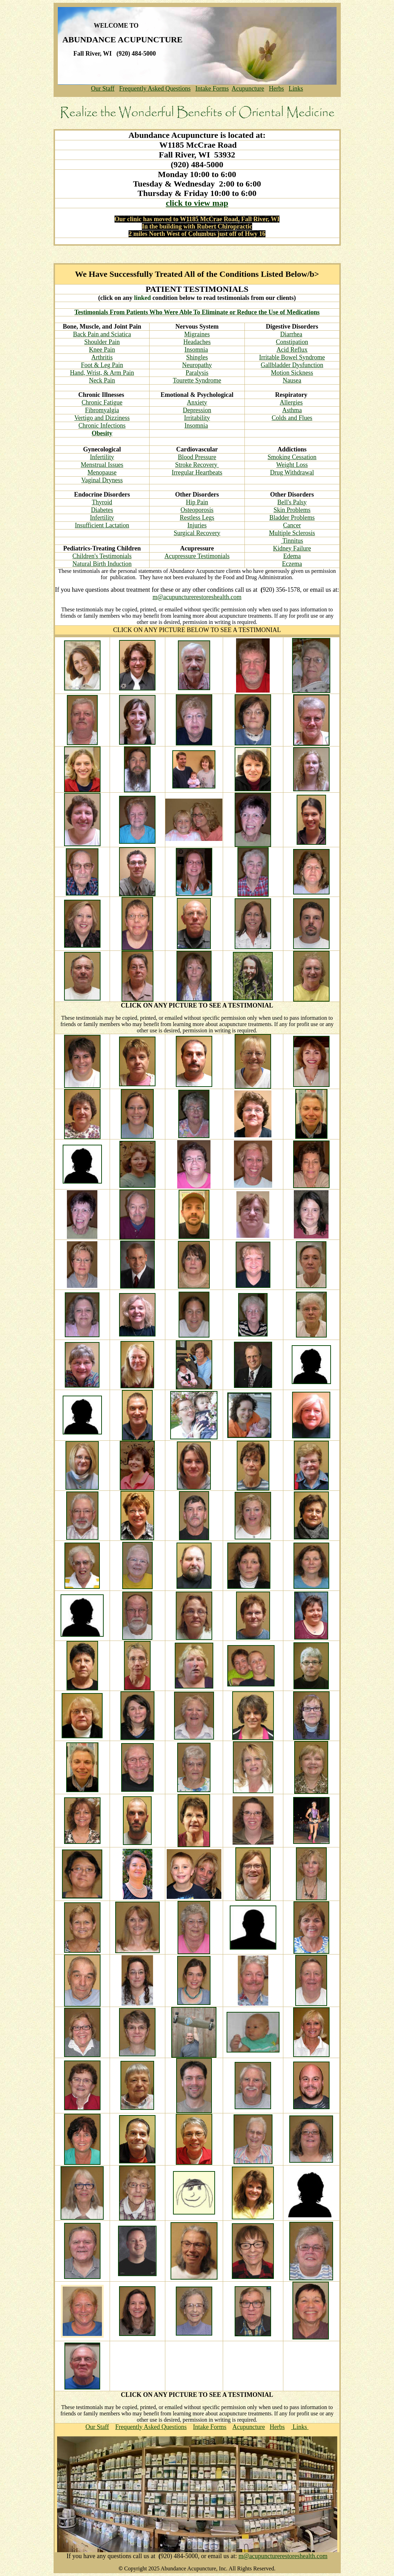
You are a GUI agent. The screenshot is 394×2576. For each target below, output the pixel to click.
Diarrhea (291, 334)
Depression (197, 410)
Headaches (197, 341)
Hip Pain (197, 502)
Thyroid (102, 502)
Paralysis (197, 372)
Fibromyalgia (102, 410)
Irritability (197, 417)
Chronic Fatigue (102, 402)
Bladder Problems (291, 517)
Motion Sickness (292, 372)
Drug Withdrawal (292, 472)
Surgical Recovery (197, 532)
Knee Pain (102, 349)
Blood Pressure (197, 457)
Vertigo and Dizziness (102, 417)
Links (296, 88)
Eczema (292, 563)
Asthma (292, 410)
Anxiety (197, 402)
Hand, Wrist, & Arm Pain (102, 372)
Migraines (197, 334)
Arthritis (102, 357)
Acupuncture (247, 88)
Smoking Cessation (292, 457)
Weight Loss (292, 464)
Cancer (292, 525)
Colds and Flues (292, 417)
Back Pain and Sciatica (102, 334)
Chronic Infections (101, 425)
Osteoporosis (197, 509)
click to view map (197, 203)
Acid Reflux (292, 349)
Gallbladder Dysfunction (292, 365)
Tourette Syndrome (197, 380)
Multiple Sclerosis (292, 532)
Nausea (292, 380)
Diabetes (102, 509)
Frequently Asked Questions (155, 88)
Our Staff (103, 88)
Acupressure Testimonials (197, 556)
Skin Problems (292, 509)
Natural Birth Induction (102, 563)
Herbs (276, 88)
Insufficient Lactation (102, 525)
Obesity (102, 433)
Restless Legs (197, 517)
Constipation (292, 341)
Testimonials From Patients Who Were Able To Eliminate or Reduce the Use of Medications (196, 312)
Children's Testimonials (102, 556)
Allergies (291, 402)
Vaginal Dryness (102, 480)
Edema (292, 556)
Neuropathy (197, 365)
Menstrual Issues (102, 464)
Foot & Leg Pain (102, 365)
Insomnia (196, 349)
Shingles (197, 357)
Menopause (102, 472)
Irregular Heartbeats (197, 472)
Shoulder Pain (102, 341)
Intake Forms (212, 88)
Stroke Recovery (197, 464)
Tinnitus (292, 540)
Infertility (102, 457)
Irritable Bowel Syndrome (292, 357)
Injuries (197, 525)
